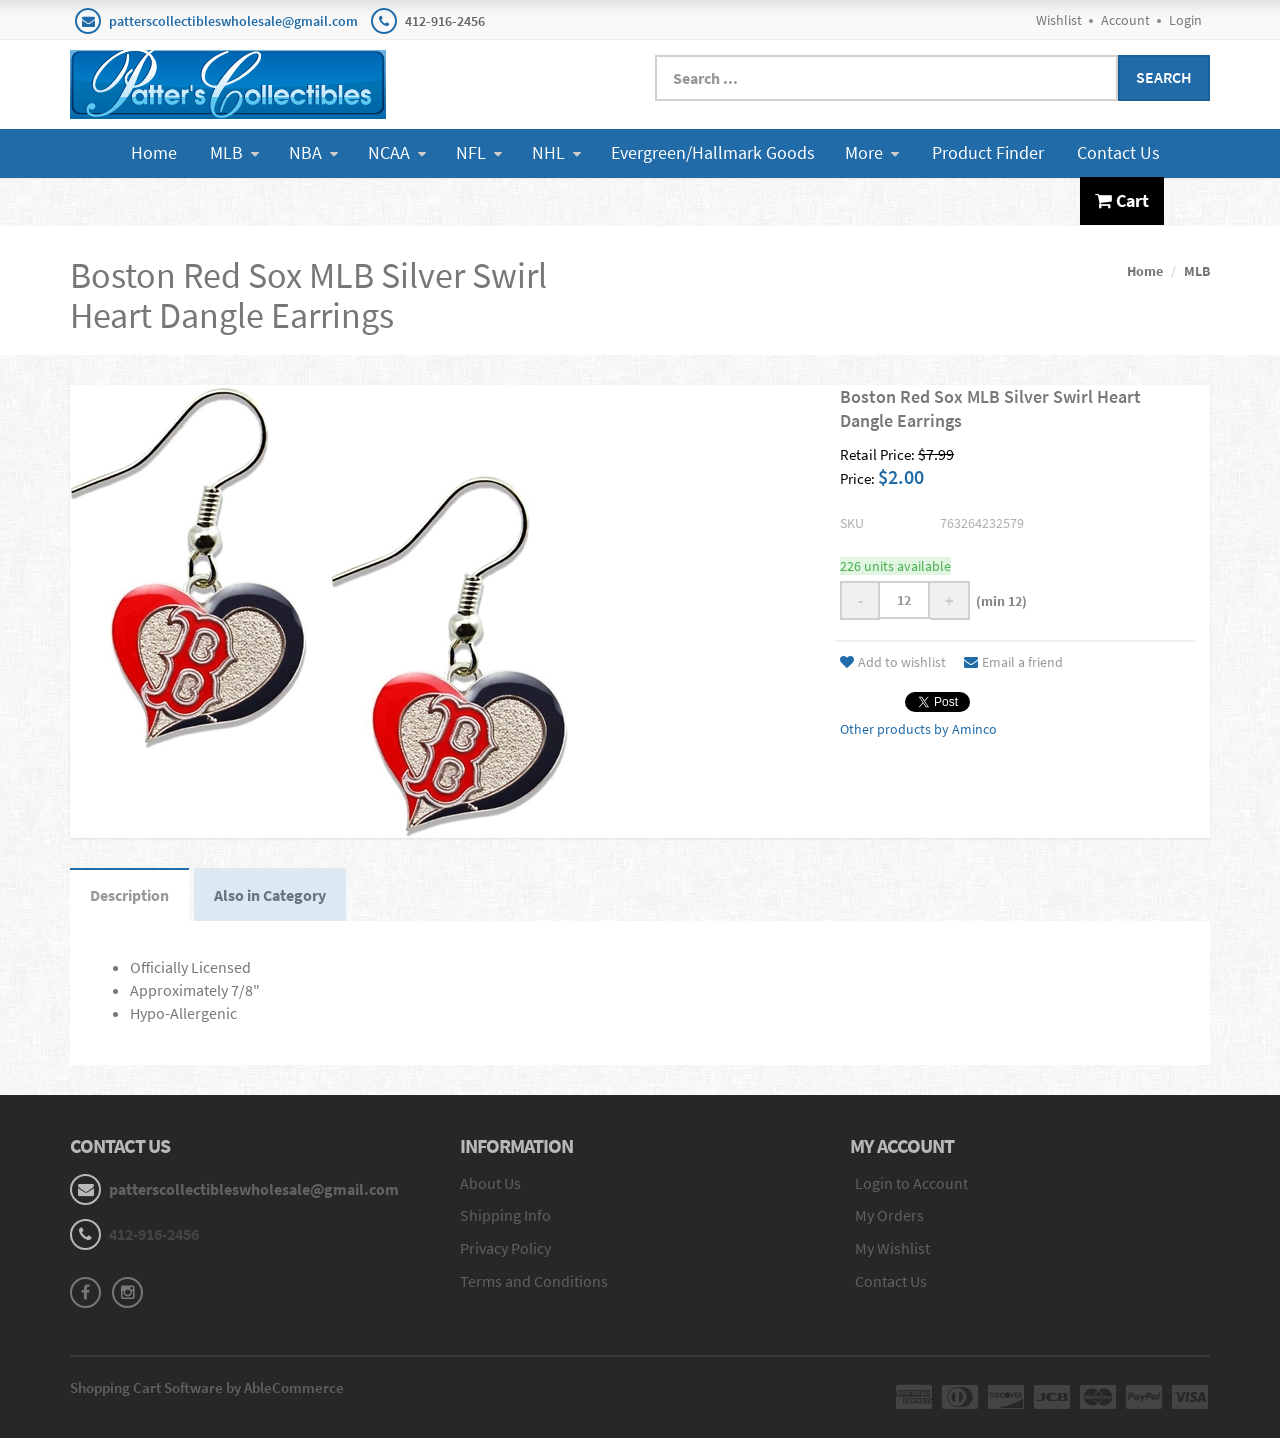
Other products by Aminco (918, 729)
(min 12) (998, 601)
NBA (313, 152)
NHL (556, 152)
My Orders (889, 1215)
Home (154, 152)
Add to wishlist (893, 662)
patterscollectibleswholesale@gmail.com (233, 21)
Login (1185, 20)
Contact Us (1118, 152)
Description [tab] (129, 895)
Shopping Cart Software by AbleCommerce (207, 1387)
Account (1125, 20)
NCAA (397, 152)
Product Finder (988, 152)
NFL (479, 152)
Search (1164, 77)
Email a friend (1013, 662)
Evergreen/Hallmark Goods (713, 152)
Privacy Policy (505, 1248)
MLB (234, 152)
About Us (490, 1183)
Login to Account (911, 1183)
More (872, 152)
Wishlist (1059, 20)
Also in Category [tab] (270, 895)
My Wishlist (892, 1248)
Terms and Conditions (534, 1281)
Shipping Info (505, 1215)
